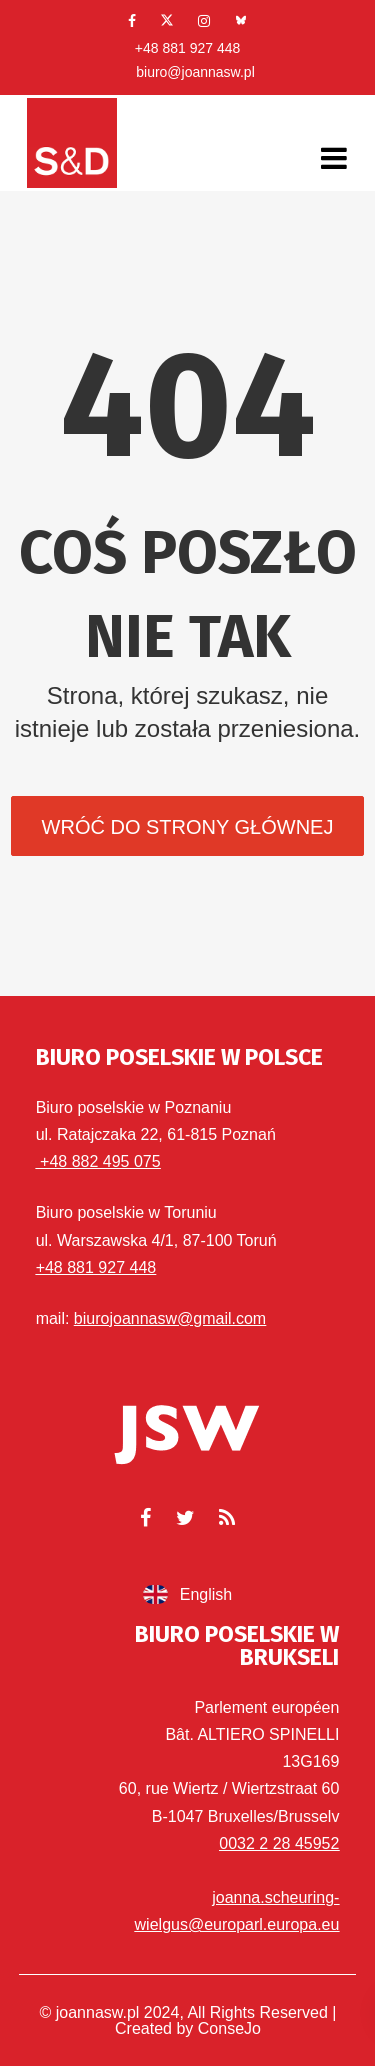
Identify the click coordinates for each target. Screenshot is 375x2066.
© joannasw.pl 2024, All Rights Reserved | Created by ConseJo (188, 2020)
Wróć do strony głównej (188, 827)
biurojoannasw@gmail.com (170, 1318)
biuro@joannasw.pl (195, 72)
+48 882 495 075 (98, 1161)
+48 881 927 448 (188, 48)
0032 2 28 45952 (279, 1843)
